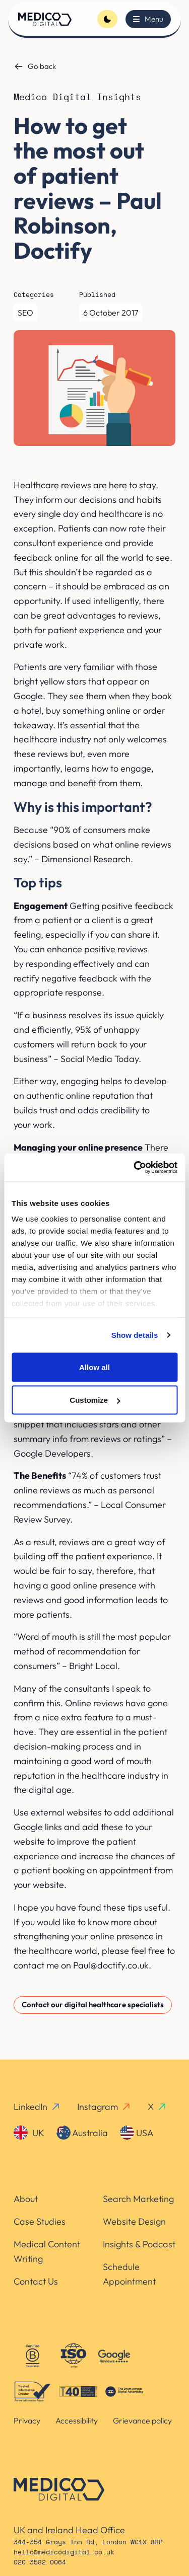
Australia (82, 2133)
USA (136, 2133)
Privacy (27, 2420)
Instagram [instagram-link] (104, 2106)
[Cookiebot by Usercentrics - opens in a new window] (134, 1167)
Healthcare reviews (52, 485)
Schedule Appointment (129, 2274)
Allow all (94, 1366)
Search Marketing (138, 2199)
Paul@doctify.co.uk (111, 1965)
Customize (95, 1400)
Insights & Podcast (139, 2244)
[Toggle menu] (148, 19)
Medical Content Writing (47, 2251)
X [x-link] (157, 2106)
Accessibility (76, 2420)
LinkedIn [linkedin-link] (37, 2106)
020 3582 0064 (40, 2562)
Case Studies (40, 2221)
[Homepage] (45, 19)
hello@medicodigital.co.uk (64, 2552)
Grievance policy (142, 2420)
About (26, 2199)
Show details (134, 1335)
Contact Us (36, 2281)
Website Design (134, 2221)
